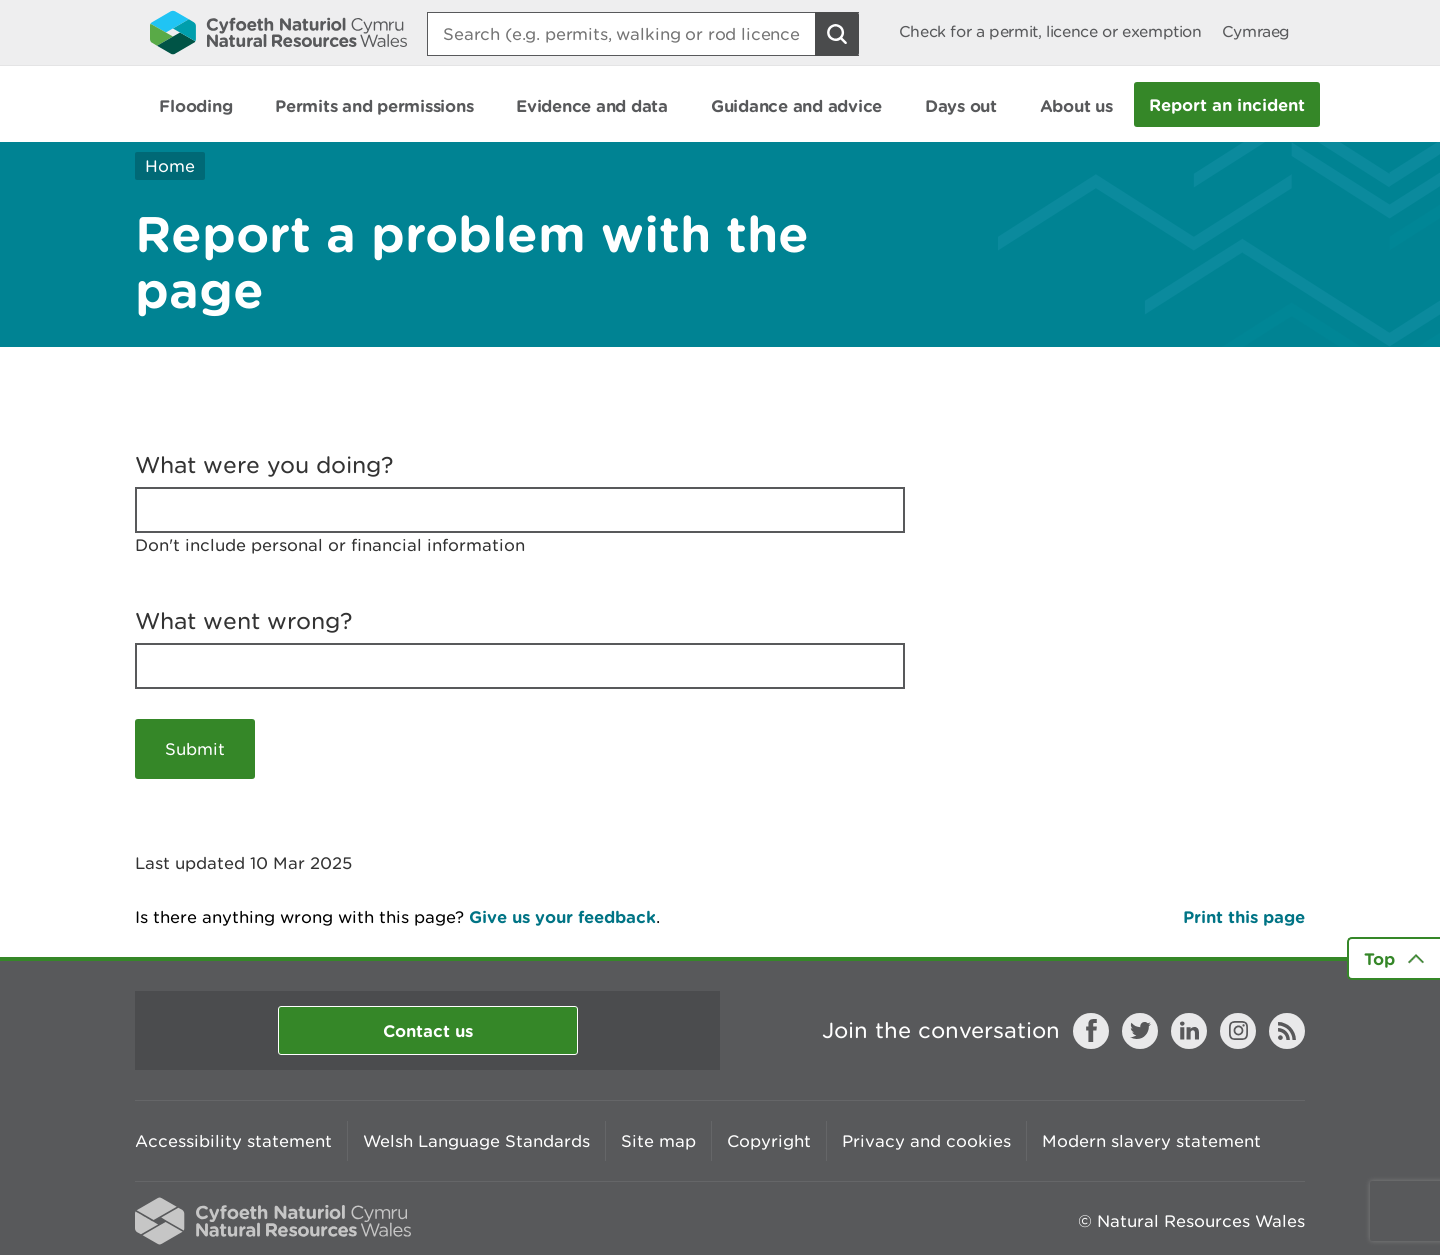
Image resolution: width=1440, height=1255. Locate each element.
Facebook (1091, 1031)
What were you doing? (264, 465)
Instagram (1238, 1031)
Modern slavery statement (1151, 1141)
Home (170, 166)
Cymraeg (1256, 31)
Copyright (769, 1141)
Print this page (1244, 916)
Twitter (1140, 1031)
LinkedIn (1189, 1031)
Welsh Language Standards (476, 1141)
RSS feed (1287, 1031)
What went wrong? (244, 621)
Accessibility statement (233, 1141)
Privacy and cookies (926, 1141)
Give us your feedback (562, 916)
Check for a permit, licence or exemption (1050, 31)
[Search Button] (837, 34)
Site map (658, 1141)
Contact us (428, 1030)
